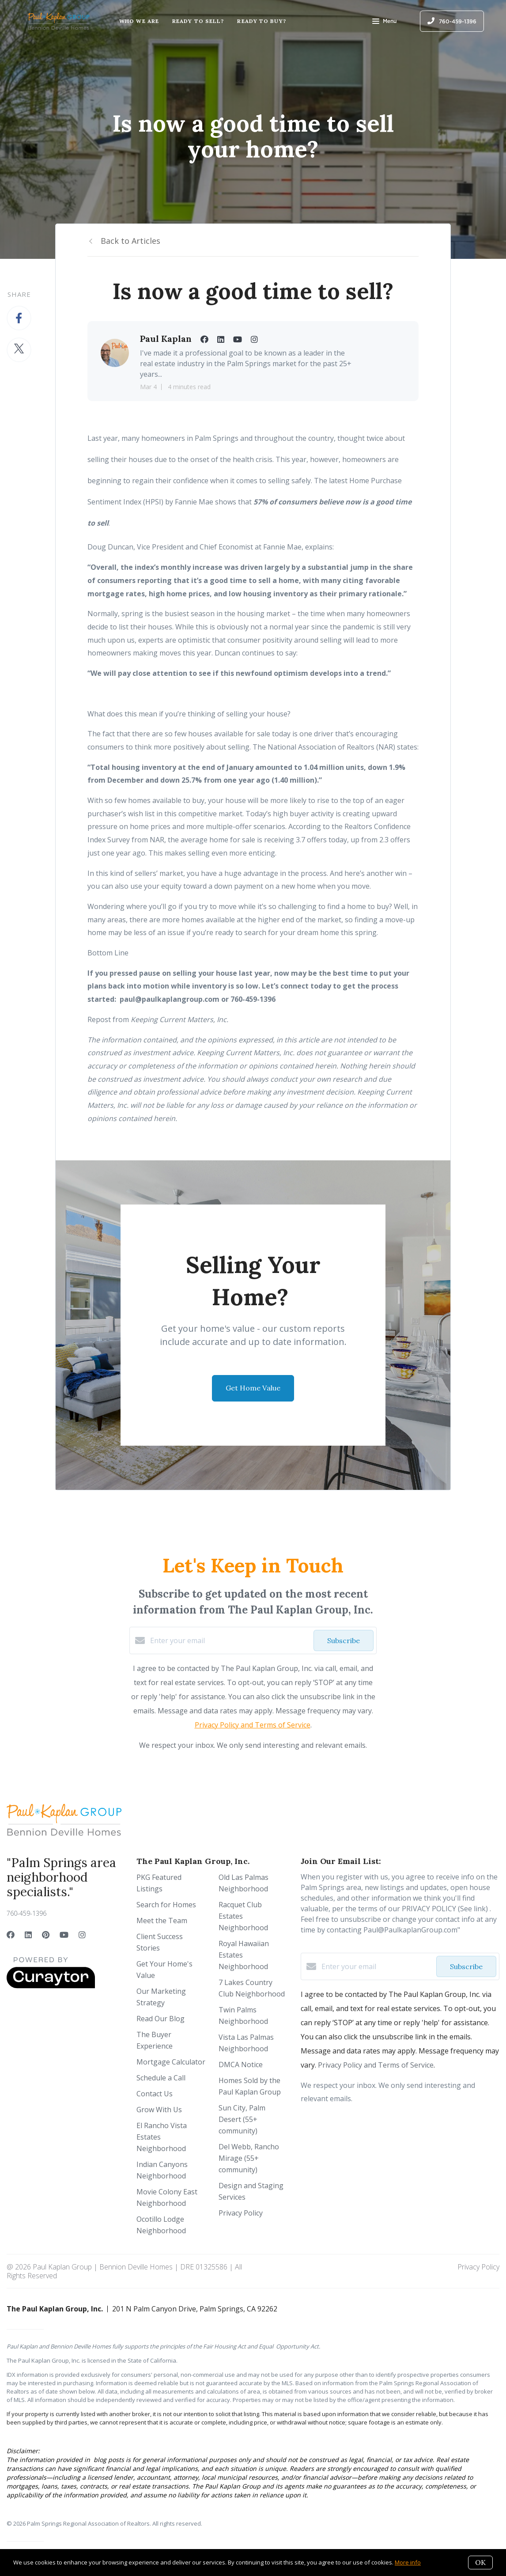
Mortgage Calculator (170, 2062)
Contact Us (154, 2094)
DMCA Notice (241, 2064)
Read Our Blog (160, 2018)
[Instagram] (82, 1934)
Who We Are (139, 21)
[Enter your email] (229, 1640)
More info (408, 2562)
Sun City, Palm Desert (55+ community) (242, 2119)
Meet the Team (161, 1920)
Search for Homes (166, 1904)
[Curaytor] (51, 1986)
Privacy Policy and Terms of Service (252, 1725)
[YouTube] (64, 1934)
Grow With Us (159, 2109)
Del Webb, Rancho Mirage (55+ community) (249, 2158)
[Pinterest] (45, 1934)
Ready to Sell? (198, 21)
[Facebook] (11, 1934)
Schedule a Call (160, 2078)
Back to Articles (130, 240)
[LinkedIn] (28, 1934)
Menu (384, 22)
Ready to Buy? (261, 21)
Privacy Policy (241, 2213)
